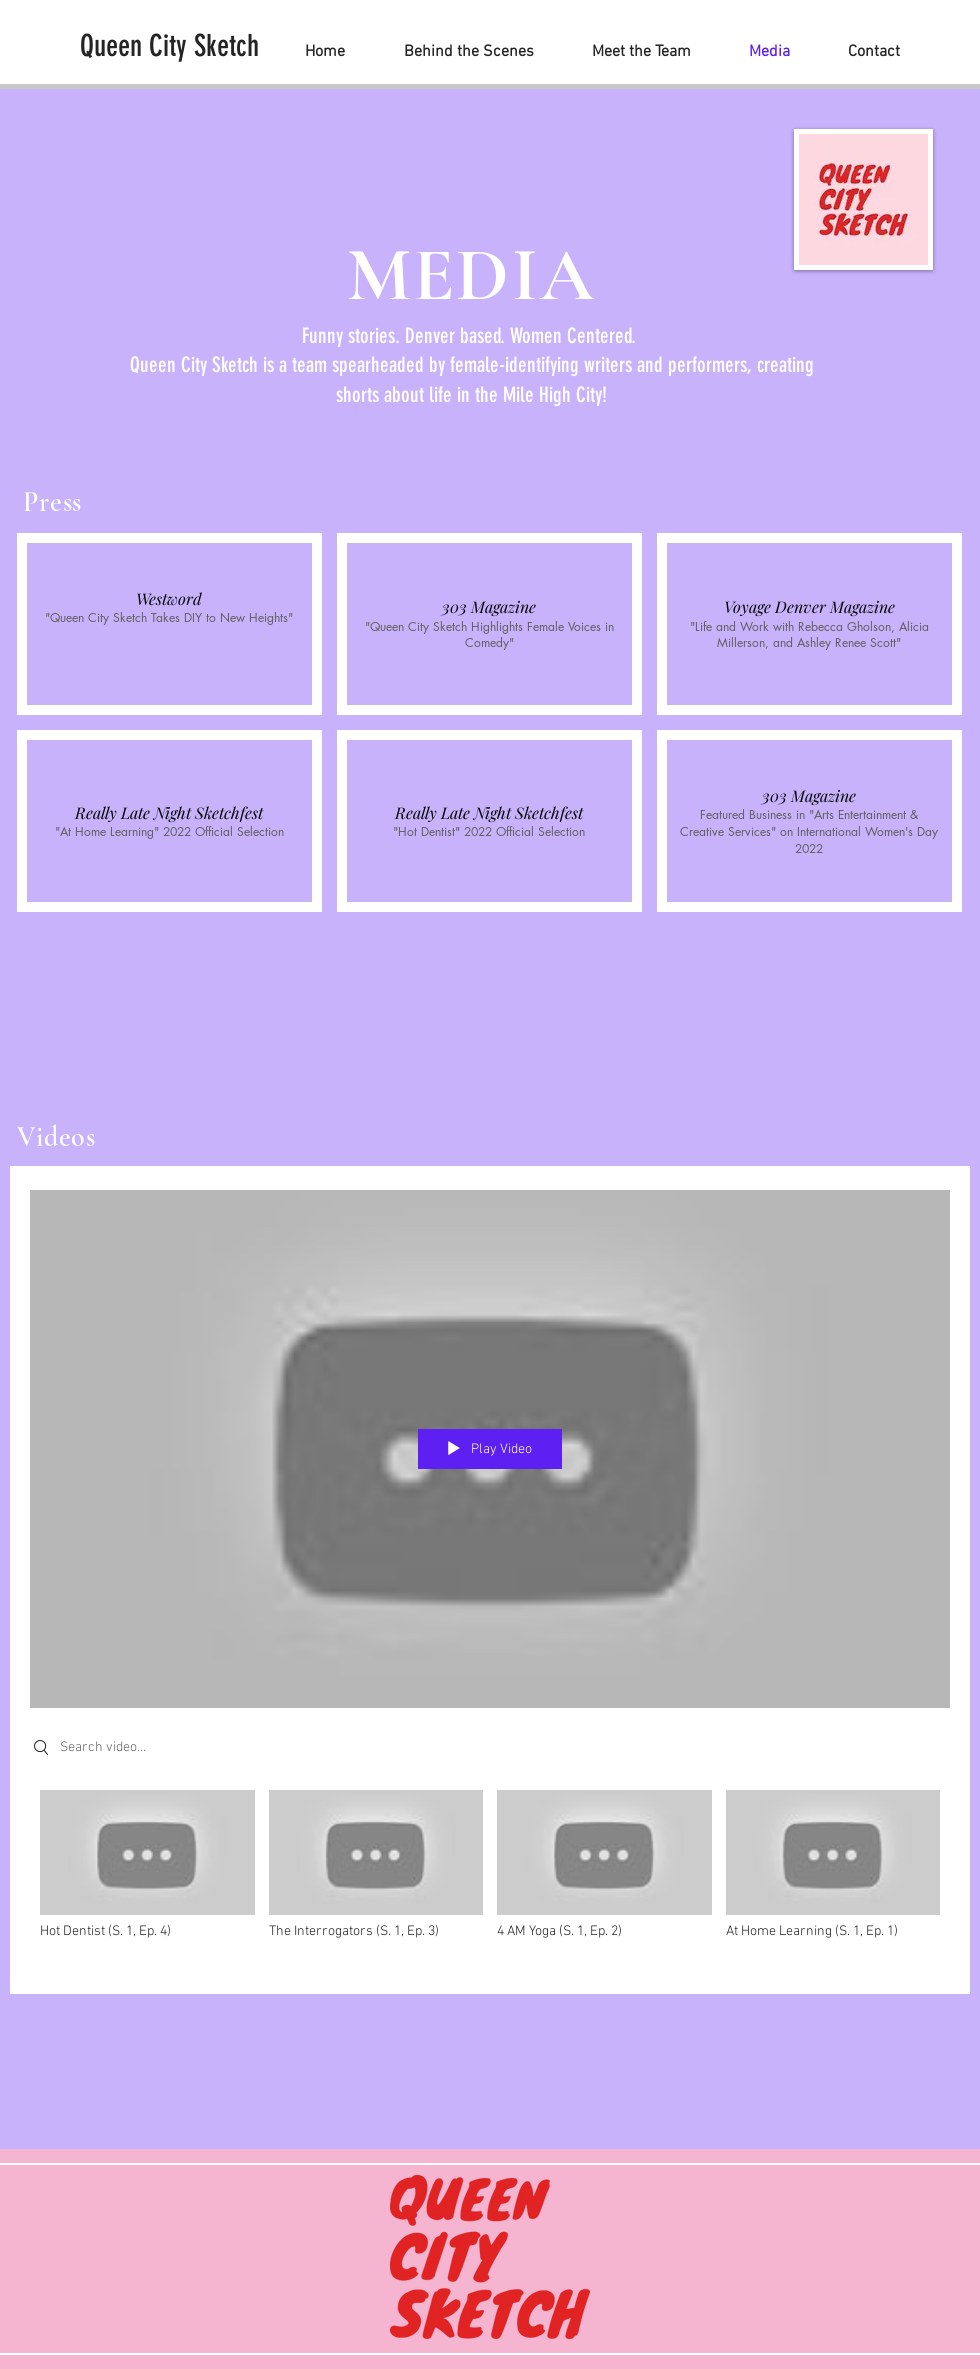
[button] (169, 624)
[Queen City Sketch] (169, 46)
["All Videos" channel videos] (490, 1877)
